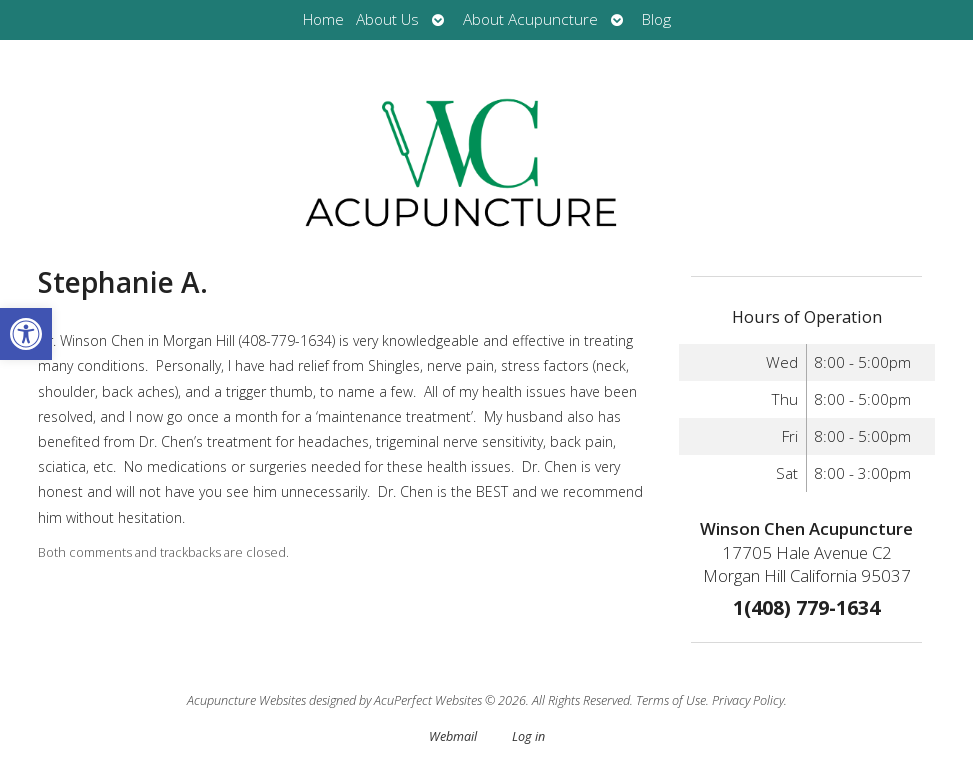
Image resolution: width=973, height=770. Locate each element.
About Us (387, 19)
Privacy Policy (748, 700)
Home (323, 19)
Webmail (453, 736)
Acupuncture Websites (246, 700)
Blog (656, 19)
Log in (528, 736)
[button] (26, 334)
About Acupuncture (530, 19)
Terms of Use (671, 700)
